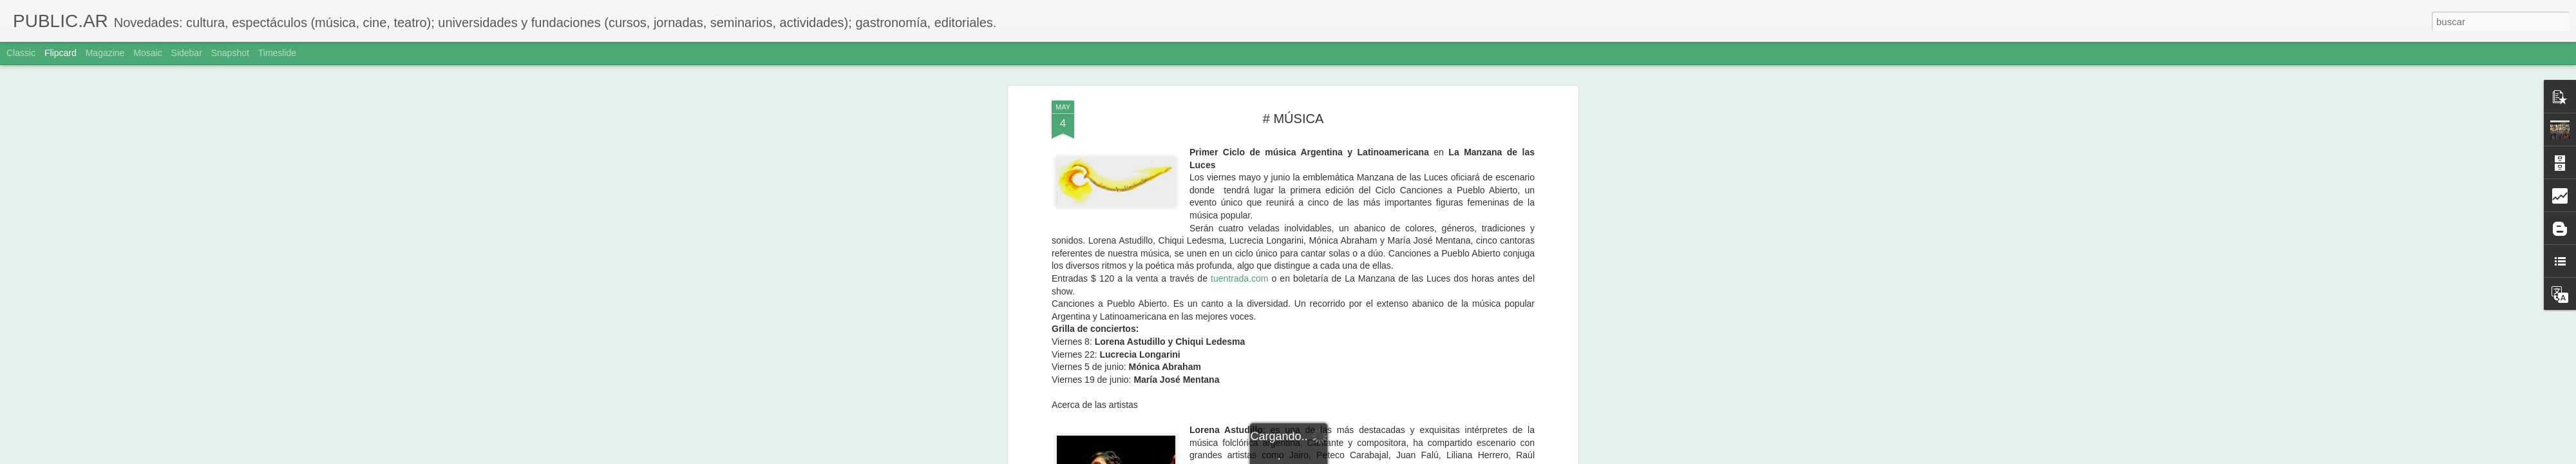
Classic (20, 53)
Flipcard (60, 53)
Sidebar (186, 53)
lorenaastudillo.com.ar (1484, 330)
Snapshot (230, 53)
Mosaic (147, 53)
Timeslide (277, 53)
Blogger (1338, 457)
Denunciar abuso (1381, 457)
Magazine (105, 53)
